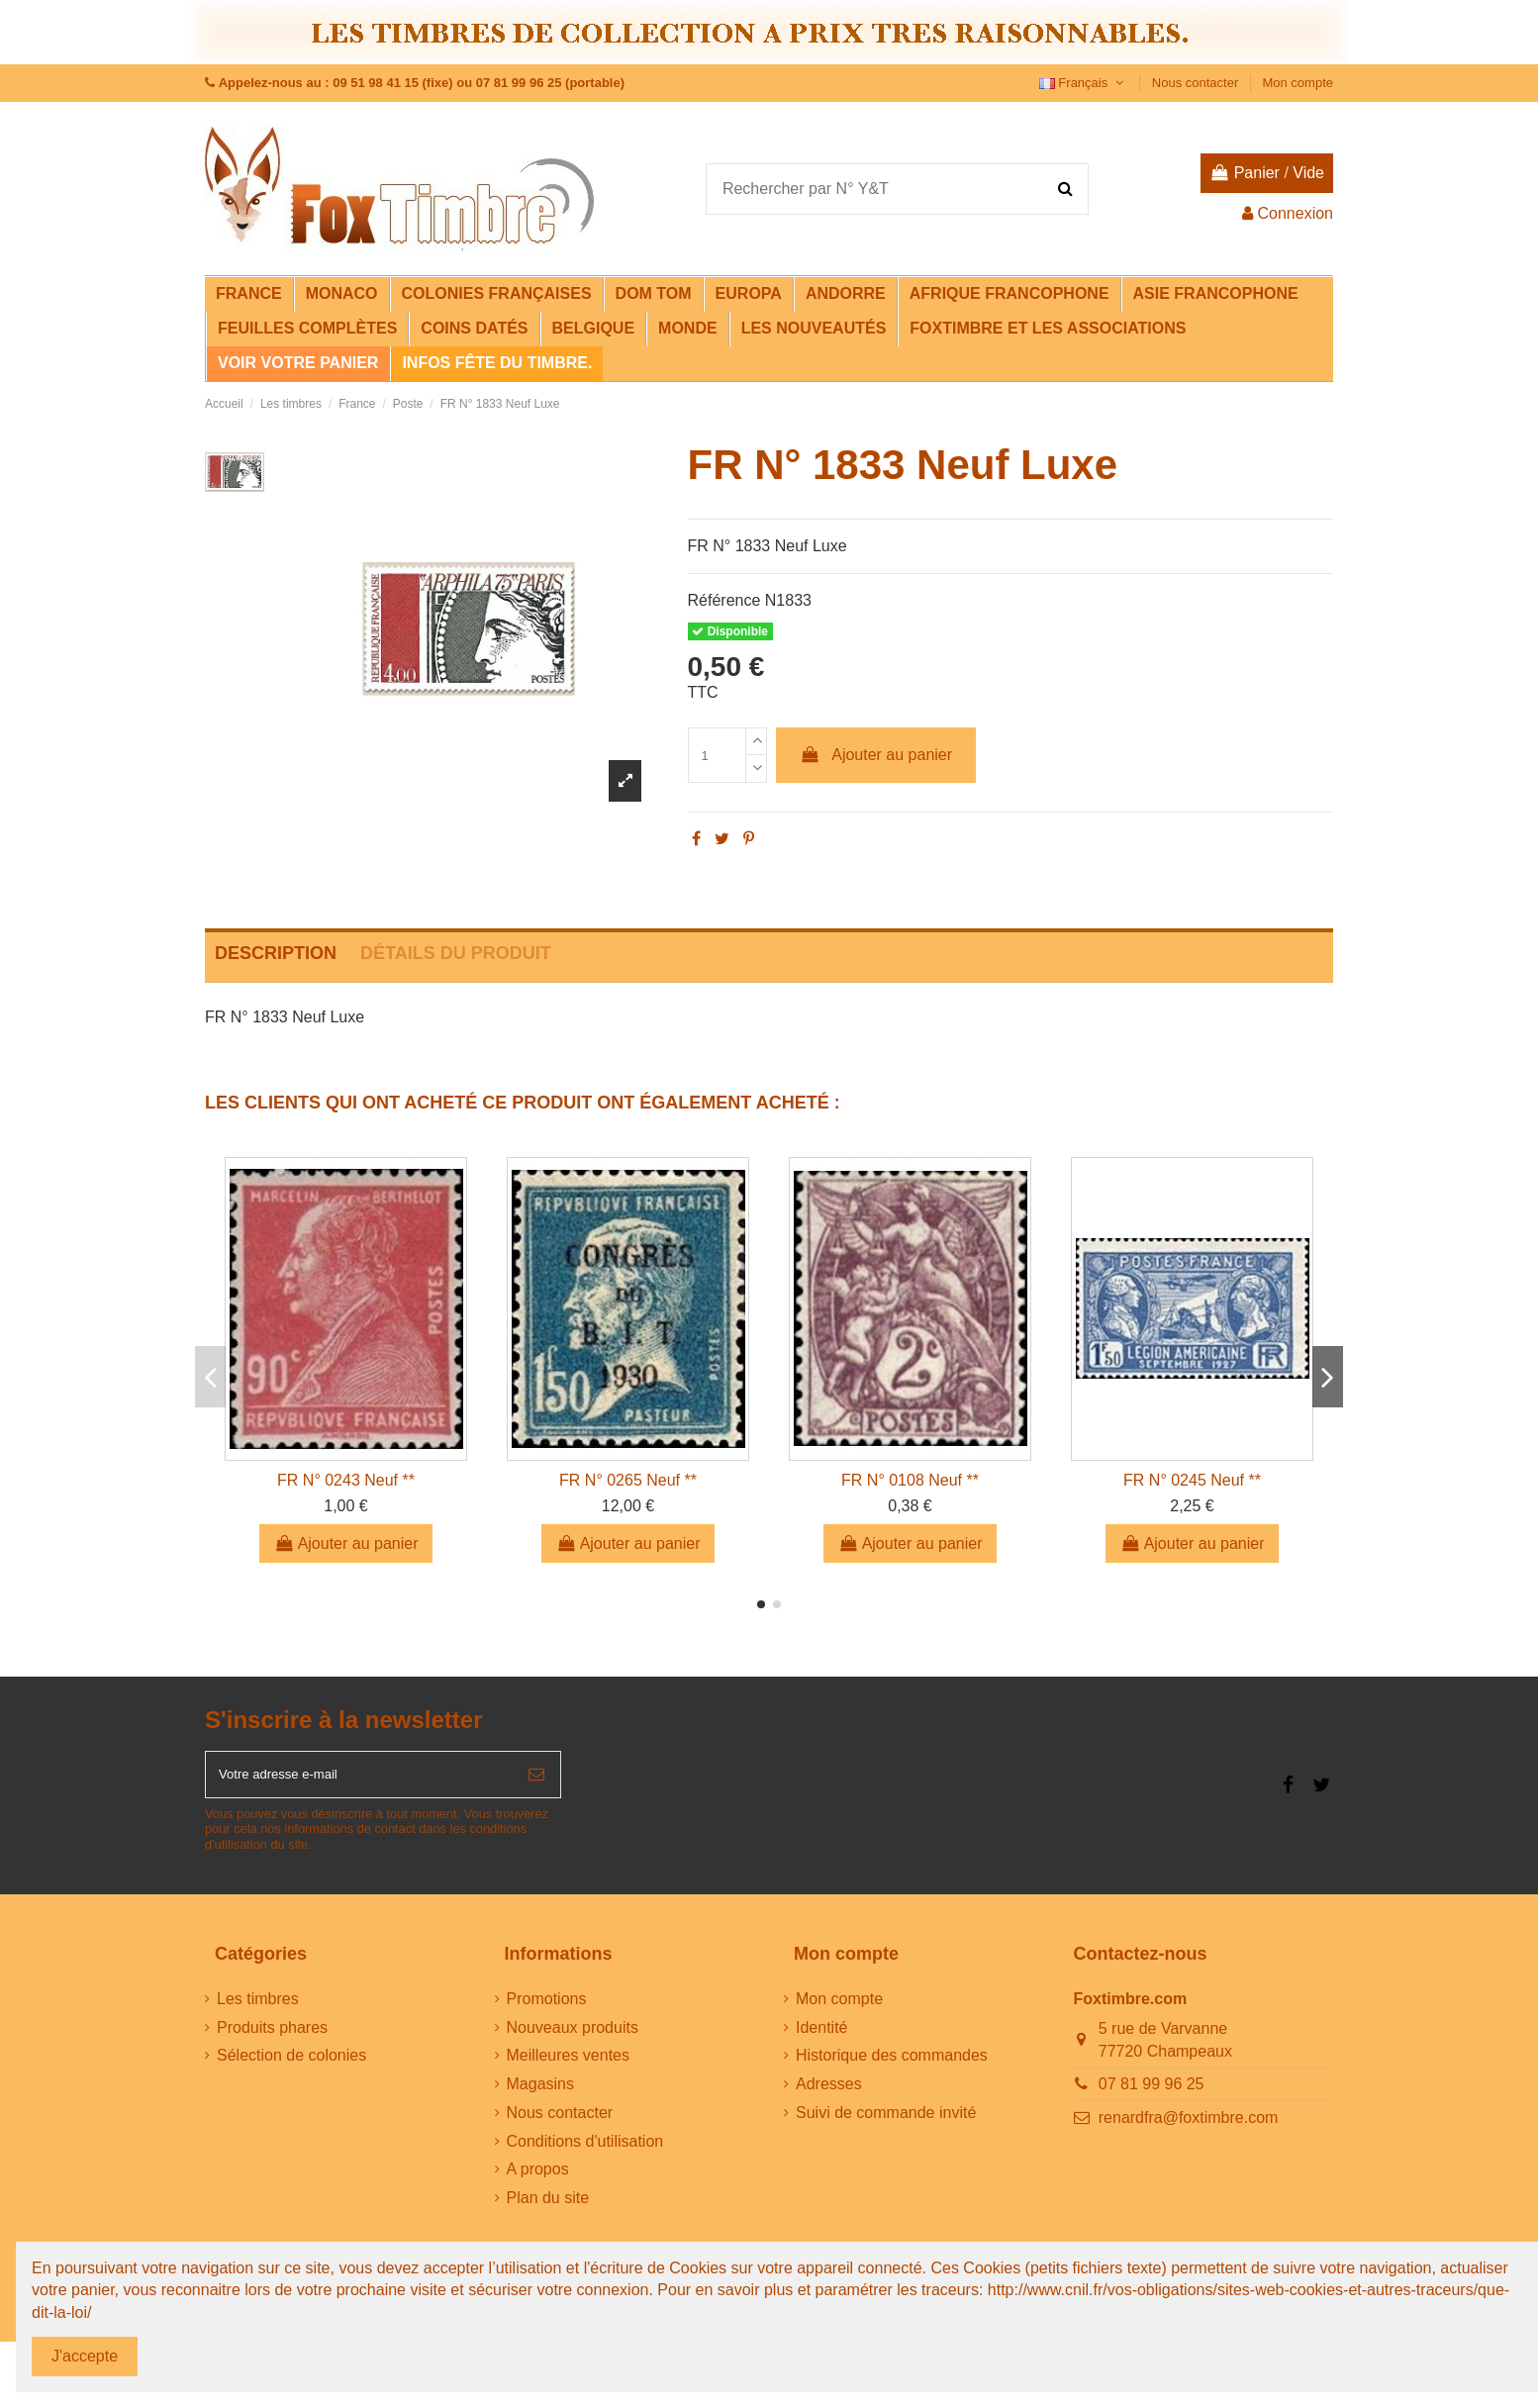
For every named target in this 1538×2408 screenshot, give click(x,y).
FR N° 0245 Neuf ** (1192, 1480)
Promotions (547, 2008)
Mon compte (1297, 82)
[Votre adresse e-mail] (359, 1779)
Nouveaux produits (572, 2037)
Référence (724, 600)
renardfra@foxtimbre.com (1189, 2127)
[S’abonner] (536, 1779)
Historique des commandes (892, 2066)
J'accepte (84, 2356)
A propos (538, 2179)
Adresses (829, 2093)
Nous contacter (1197, 82)
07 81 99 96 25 (1151, 2093)
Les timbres (258, 2008)
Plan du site (548, 2208)
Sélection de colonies (291, 2066)
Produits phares (272, 2037)
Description (275, 953)
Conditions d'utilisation (585, 2151)
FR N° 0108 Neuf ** (910, 1480)
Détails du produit (455, 953)
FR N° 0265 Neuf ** (628, 1480)
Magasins (540, 2093)
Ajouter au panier (876, 754)
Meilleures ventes (568, 2066)
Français (1083, 82)
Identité (821, 2037)
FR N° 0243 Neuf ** (346, 1480)
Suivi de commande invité (886, 2122)
